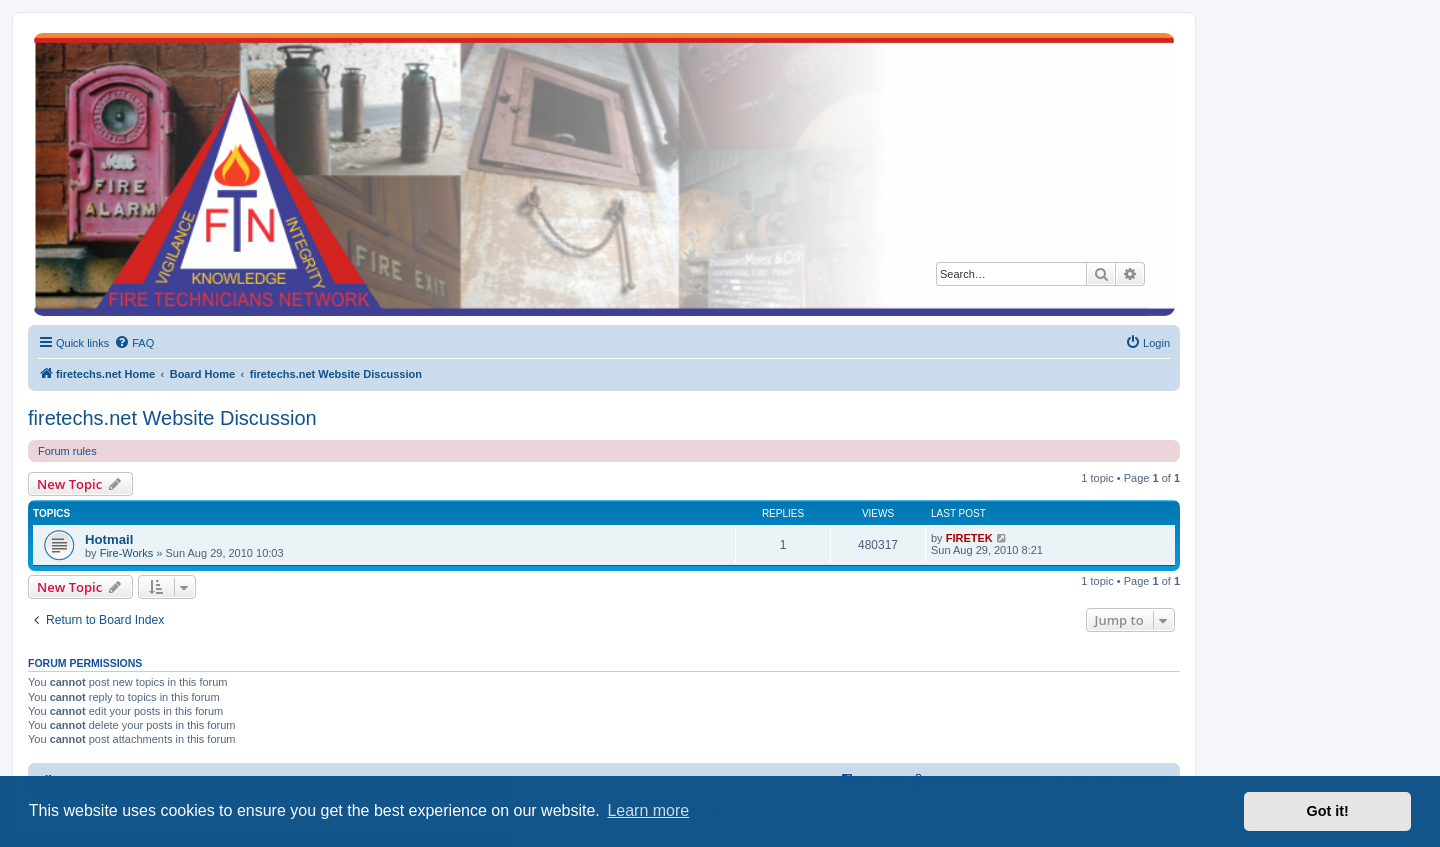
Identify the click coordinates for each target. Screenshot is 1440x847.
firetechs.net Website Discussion (172, 418)
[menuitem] (134, 343)
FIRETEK (969, 538)
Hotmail (109, 539)
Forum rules (67, 451)
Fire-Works (127, 553)
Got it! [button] (1328, 811)
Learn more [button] (648, 810)
